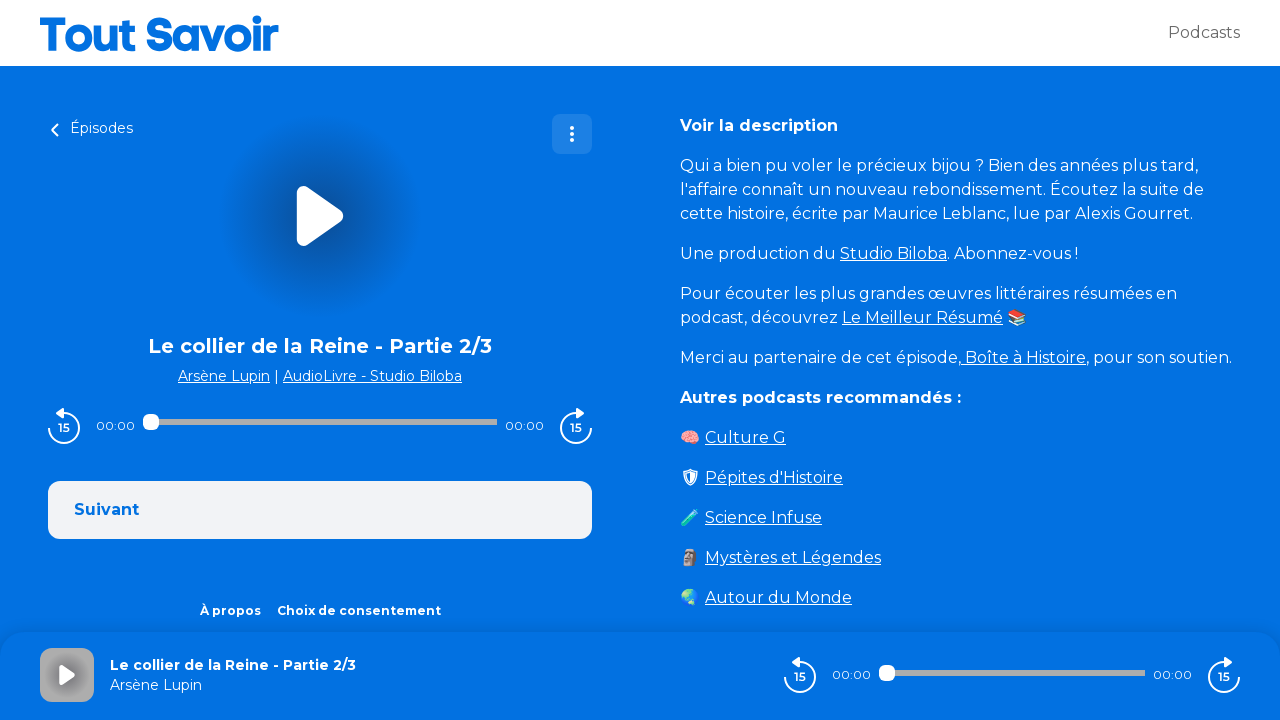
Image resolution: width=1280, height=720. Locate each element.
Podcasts (1204, 32)
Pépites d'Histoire (774, 477)
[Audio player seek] (320, 422)
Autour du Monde (778, 597)
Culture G (745, 437)
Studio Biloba (893, 253)
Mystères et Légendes (793, 557)
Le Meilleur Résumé (922, 317)
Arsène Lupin (224, 376)
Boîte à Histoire (1023, 357)
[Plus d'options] (572, 134)
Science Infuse (763, 517)
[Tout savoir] (604, 33)
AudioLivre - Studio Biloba (372, 376)
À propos (230, 610)
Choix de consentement (359, 610)
